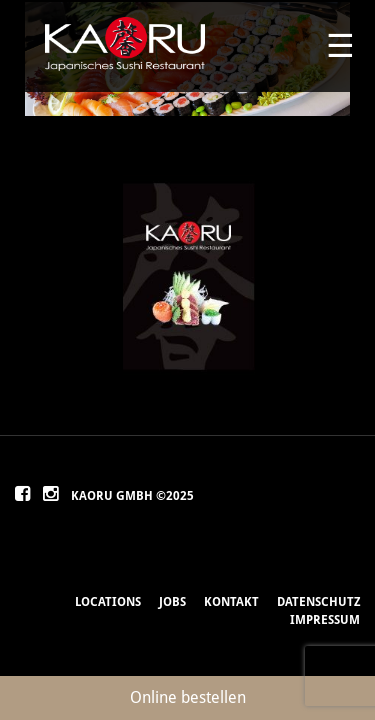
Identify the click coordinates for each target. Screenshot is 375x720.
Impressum (325, 620)
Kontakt (231, 602)
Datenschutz (318, 602)
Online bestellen (188, 697)
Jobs (172, 602)
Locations (108, 602)
